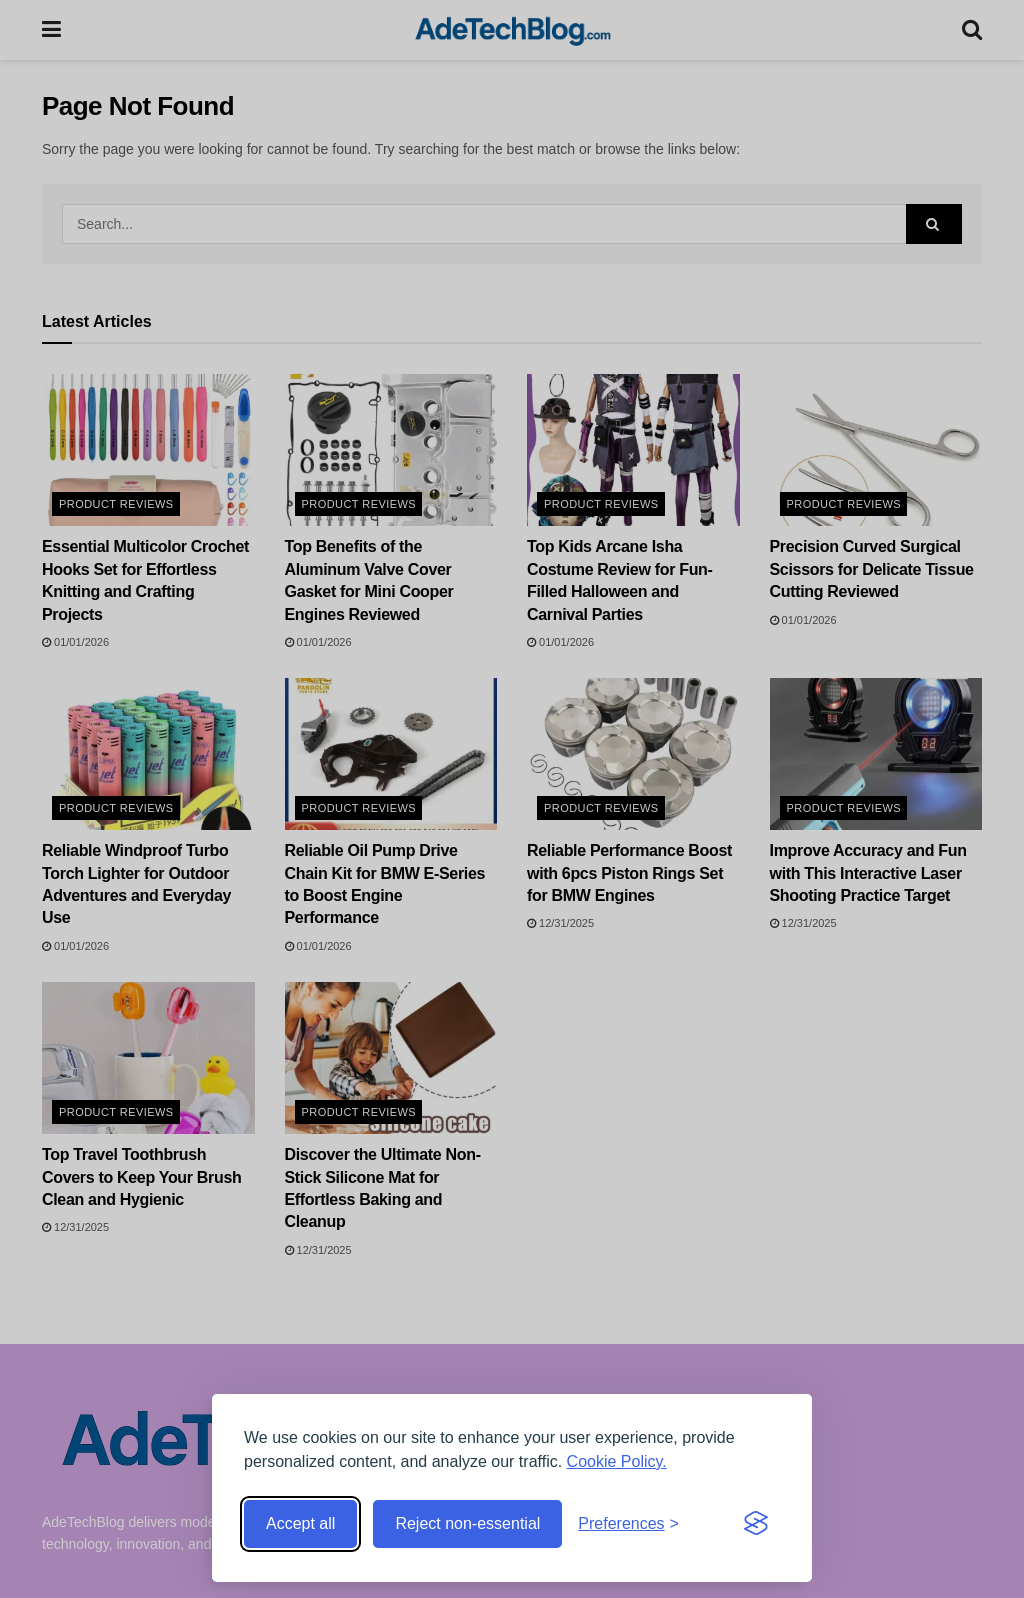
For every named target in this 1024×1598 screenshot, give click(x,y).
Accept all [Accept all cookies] (300, 1523)
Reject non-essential (467, 1523)
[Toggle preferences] (628, 1524)
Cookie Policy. (617, 1461)
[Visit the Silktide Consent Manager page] (756, 1524)
